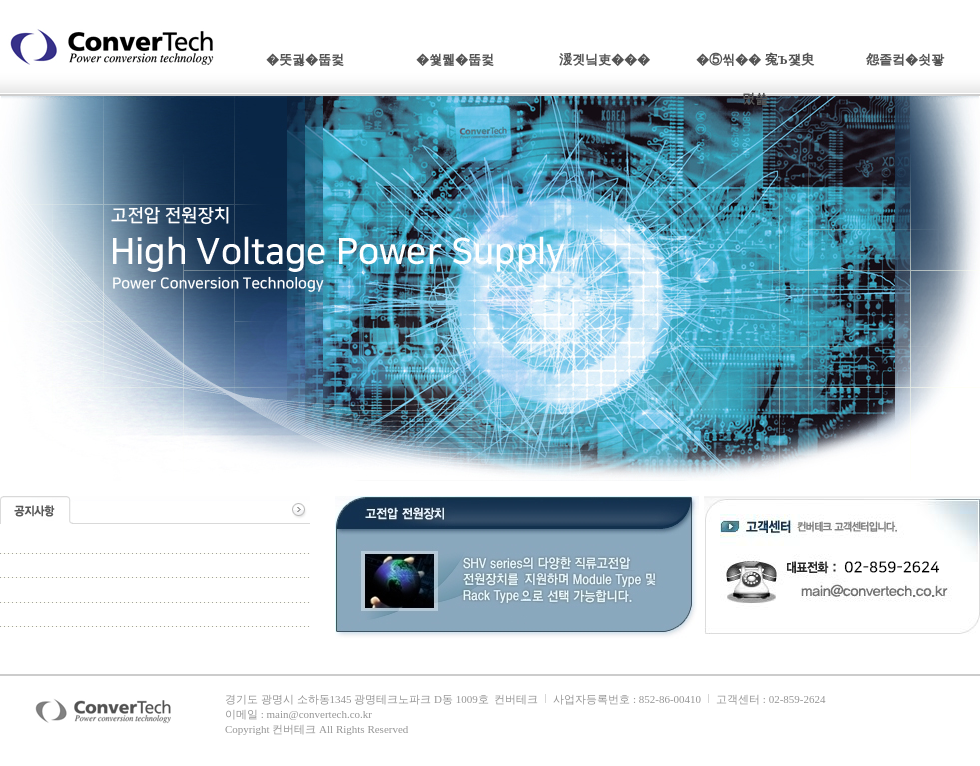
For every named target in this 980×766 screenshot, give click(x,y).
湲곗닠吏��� (604, 59)
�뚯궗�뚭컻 (305, 59)
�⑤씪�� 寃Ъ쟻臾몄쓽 (755, 66)
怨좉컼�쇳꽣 (905, 59)
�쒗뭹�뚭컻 (455, 59)
